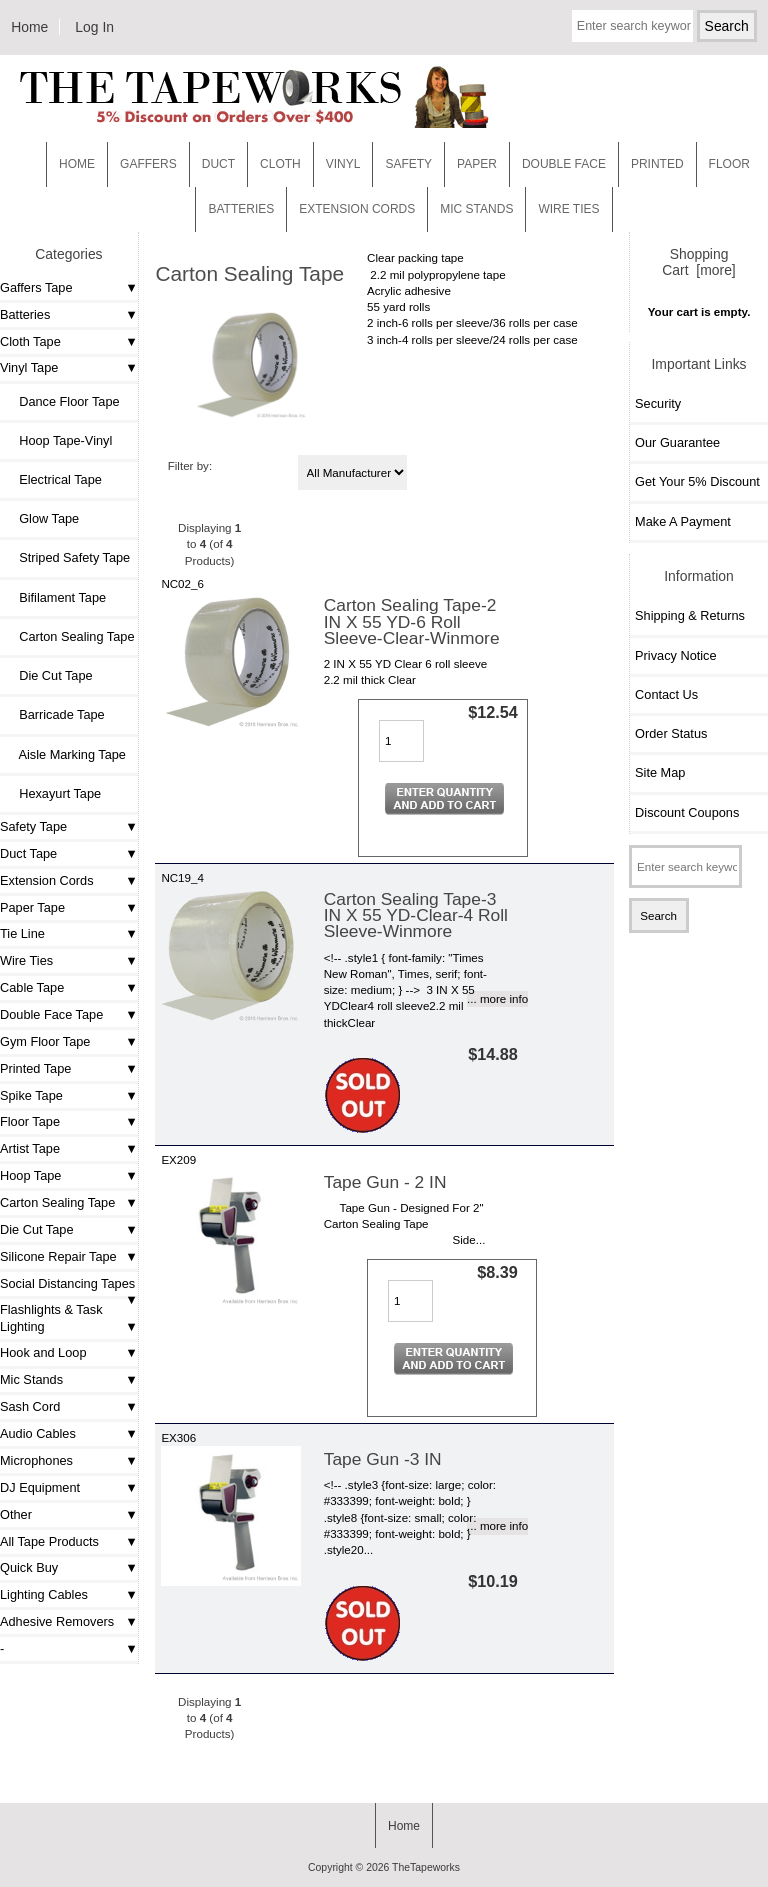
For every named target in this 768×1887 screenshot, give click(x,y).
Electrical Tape (53, 479)
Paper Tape (32, 907)
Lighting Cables (44, 1594)
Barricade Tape (55, 714)
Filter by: (190, 465)
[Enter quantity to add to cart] (401, 741)
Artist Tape (30, 1148)
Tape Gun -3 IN (383, 1459)
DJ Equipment (40, 1487)
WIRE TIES (568, 209)
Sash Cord (30, 1406)
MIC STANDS (476, 209)
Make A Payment (683, 521)
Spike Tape (31, 1095)
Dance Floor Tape (62, 401)
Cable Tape (32, 987)
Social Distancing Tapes (67, 1283)
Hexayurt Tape (53, 793)
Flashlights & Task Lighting (51, 1317)
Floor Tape (30, 1121)
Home (29, 27)
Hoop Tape (30, 1175)
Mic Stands (31, 1379)
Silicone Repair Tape (58, 1256)
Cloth (280, 164)
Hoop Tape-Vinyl (58, 440)
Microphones (36, 1460)
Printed (657, 164)
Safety (408, 164)
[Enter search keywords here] (632, 26)
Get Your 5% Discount (697, 481)
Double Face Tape (51, 1014)
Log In (94, 27)
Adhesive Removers (57, 1621)
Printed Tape (35, 1068)
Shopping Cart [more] (698, 262)
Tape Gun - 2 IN (385, 1182)
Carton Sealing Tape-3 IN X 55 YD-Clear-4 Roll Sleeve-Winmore (416, 915)
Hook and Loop (43, 1352)
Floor (729, 164)
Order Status (671, 733)
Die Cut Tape (49, 675)
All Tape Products (49, 1541)
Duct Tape (28, 853)
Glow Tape (42, 518)
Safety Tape (33, 826)
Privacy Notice (675, 655)
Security (658, 403)
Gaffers (148, 164)
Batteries (241, 209)
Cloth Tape (30, 341)
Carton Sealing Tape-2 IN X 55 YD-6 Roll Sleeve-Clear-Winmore (412, 621)
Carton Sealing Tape (57, 1202)
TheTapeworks (426, 1867)
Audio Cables (38, 1433)
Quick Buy (29, 1567)
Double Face (564, 164)
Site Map (660, 772)
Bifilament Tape (55, 597)
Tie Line (22, 933)
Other (16, 1514)
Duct (218, 164)
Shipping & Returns (690, 615)
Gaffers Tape (36, 287)
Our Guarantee (677, 442)
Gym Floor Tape (45, 1041)
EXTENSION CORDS (357, 209)
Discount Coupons (687, 812)
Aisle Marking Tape (65, 754)
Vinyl (343, 164)
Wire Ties (26, 960)
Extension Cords (47, 880)
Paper (477, 164)
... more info (497, 998)
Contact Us (666, 694)
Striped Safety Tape (67, 557)
